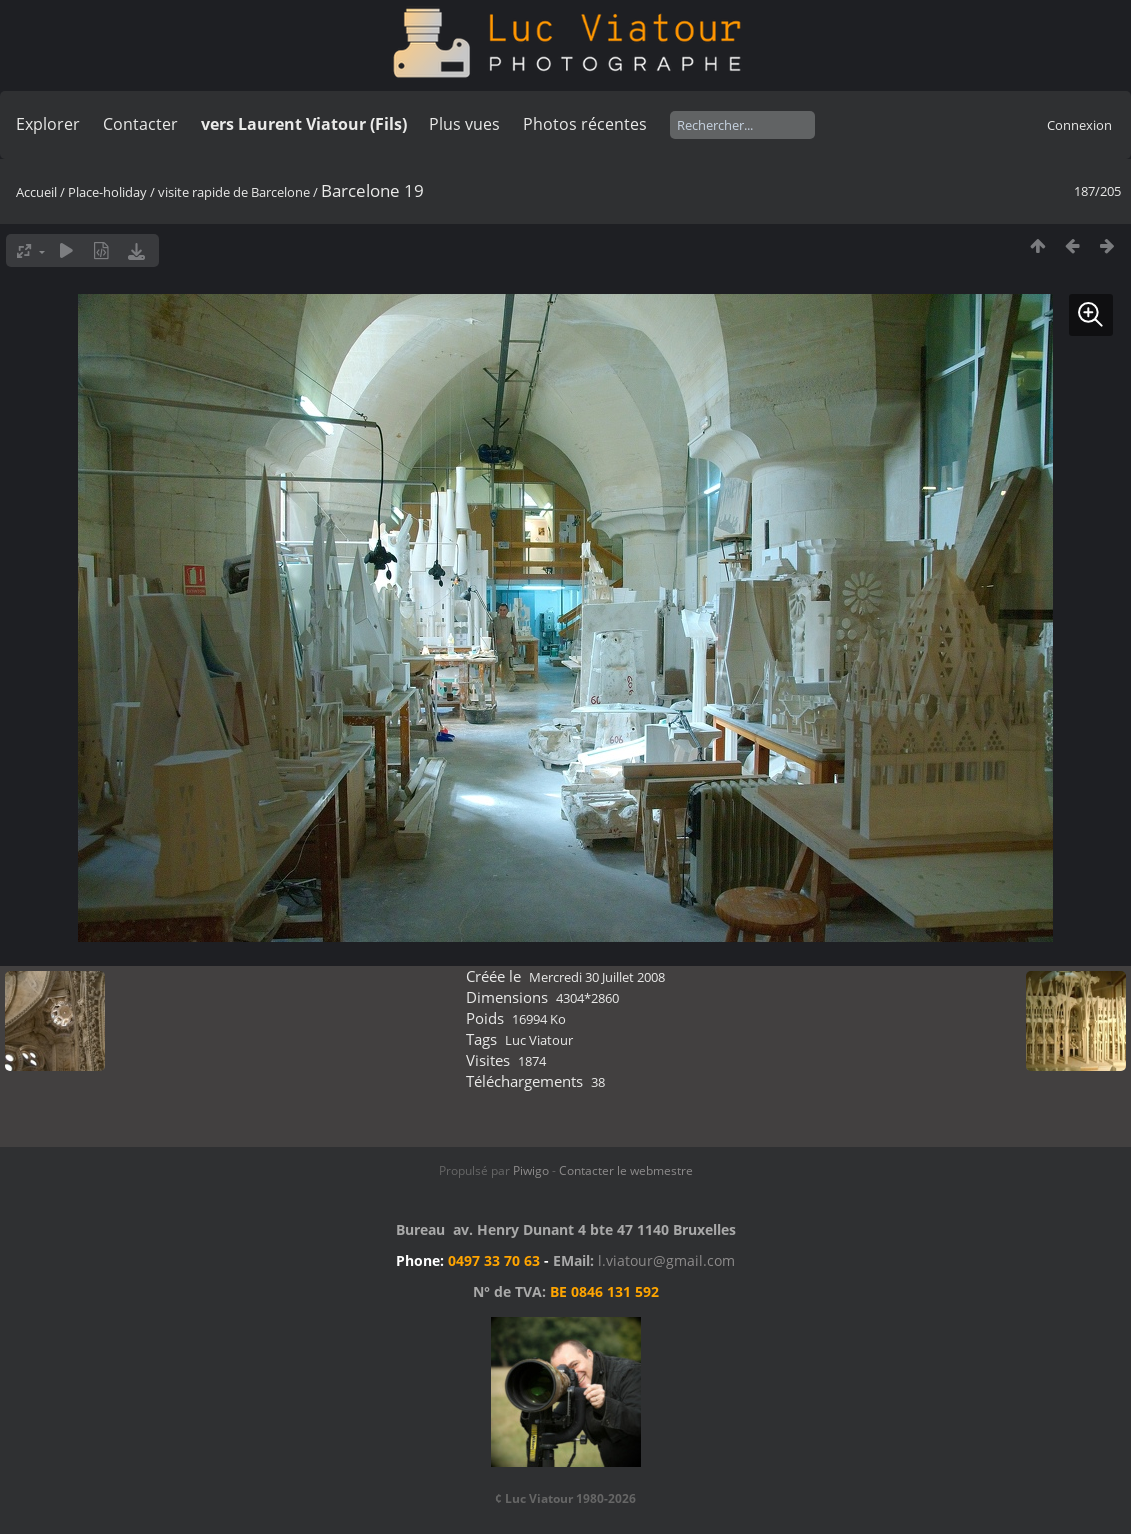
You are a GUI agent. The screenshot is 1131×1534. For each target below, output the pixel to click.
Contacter (140, 124)
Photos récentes (585, 124)
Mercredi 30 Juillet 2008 (597, 977)
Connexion (1079, 125)
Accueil (36, 192)
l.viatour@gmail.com (666, 1260)
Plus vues (464, 124)
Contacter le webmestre (626, 1170)
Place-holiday (107, 192)
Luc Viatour (539, 1040)
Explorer (48, 124)
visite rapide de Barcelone (234, 192)
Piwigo (531, 1170)
